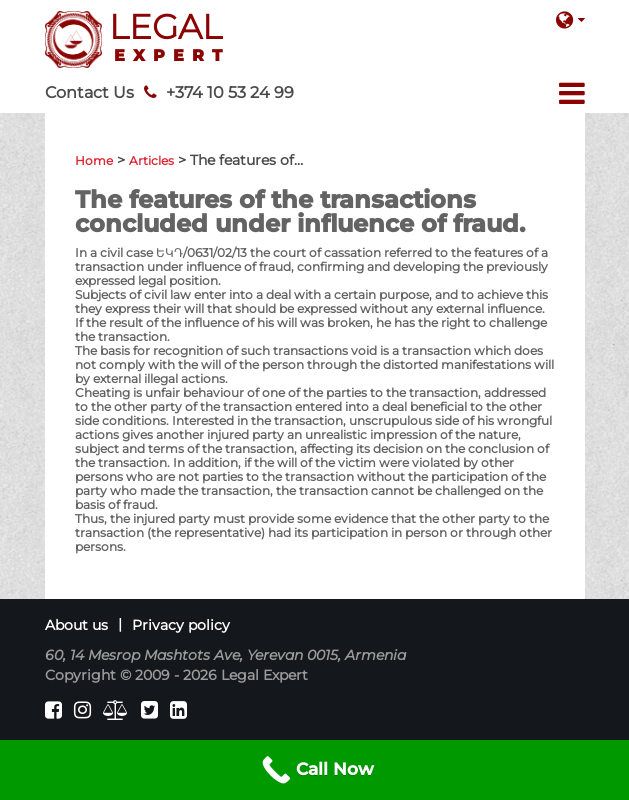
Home (94, 160)
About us (76, 625)
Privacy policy (181, 625)
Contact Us (89, 92)
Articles (151, 160)
